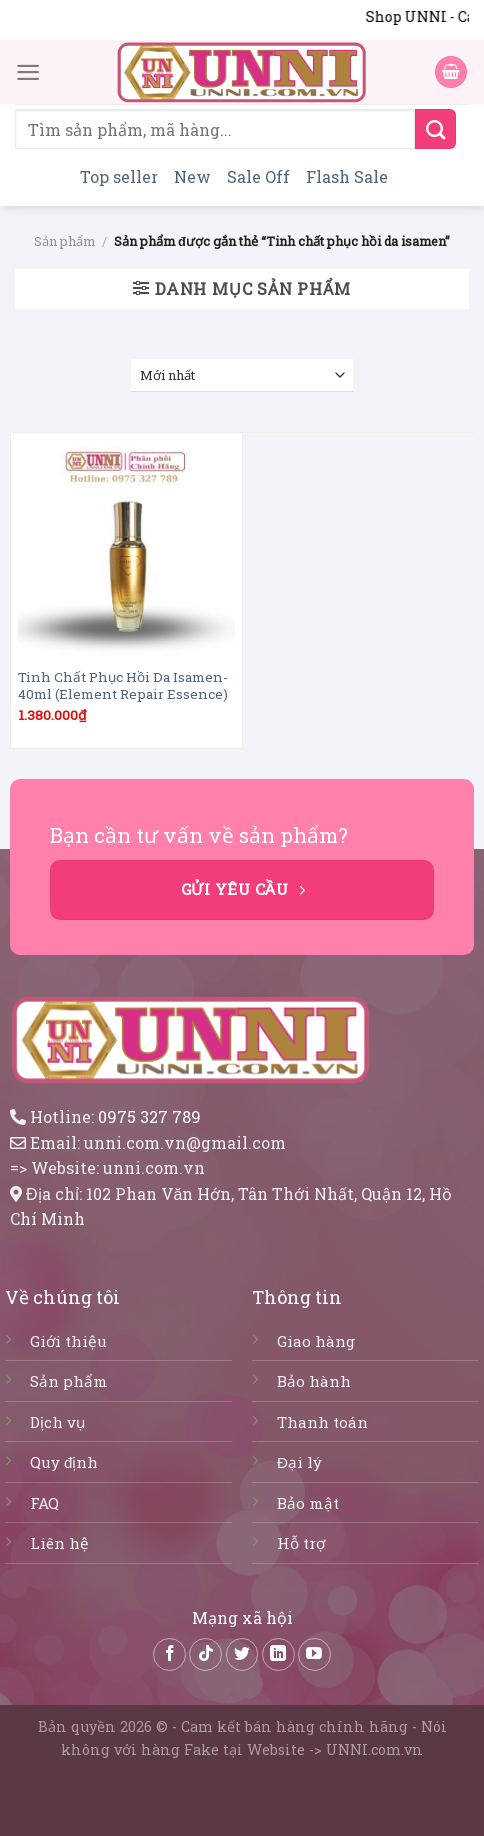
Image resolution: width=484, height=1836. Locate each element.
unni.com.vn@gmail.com (185, 1142)
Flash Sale (347, 176)
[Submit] (435, 129)
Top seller (119, 176)
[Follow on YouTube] (314, 1654)
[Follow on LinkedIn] (278, 1654)
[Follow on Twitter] (242, 1654)
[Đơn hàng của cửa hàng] (242, 375)
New (192, 176)
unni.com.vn (154, 1167)
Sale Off (258, 176)
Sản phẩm (64, 241)
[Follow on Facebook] (169, 1654)
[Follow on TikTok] (205, 1654)
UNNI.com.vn (374, 1749)
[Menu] (28, 71)
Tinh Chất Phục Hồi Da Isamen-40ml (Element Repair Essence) (123, 686)
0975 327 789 (149, 1116)
